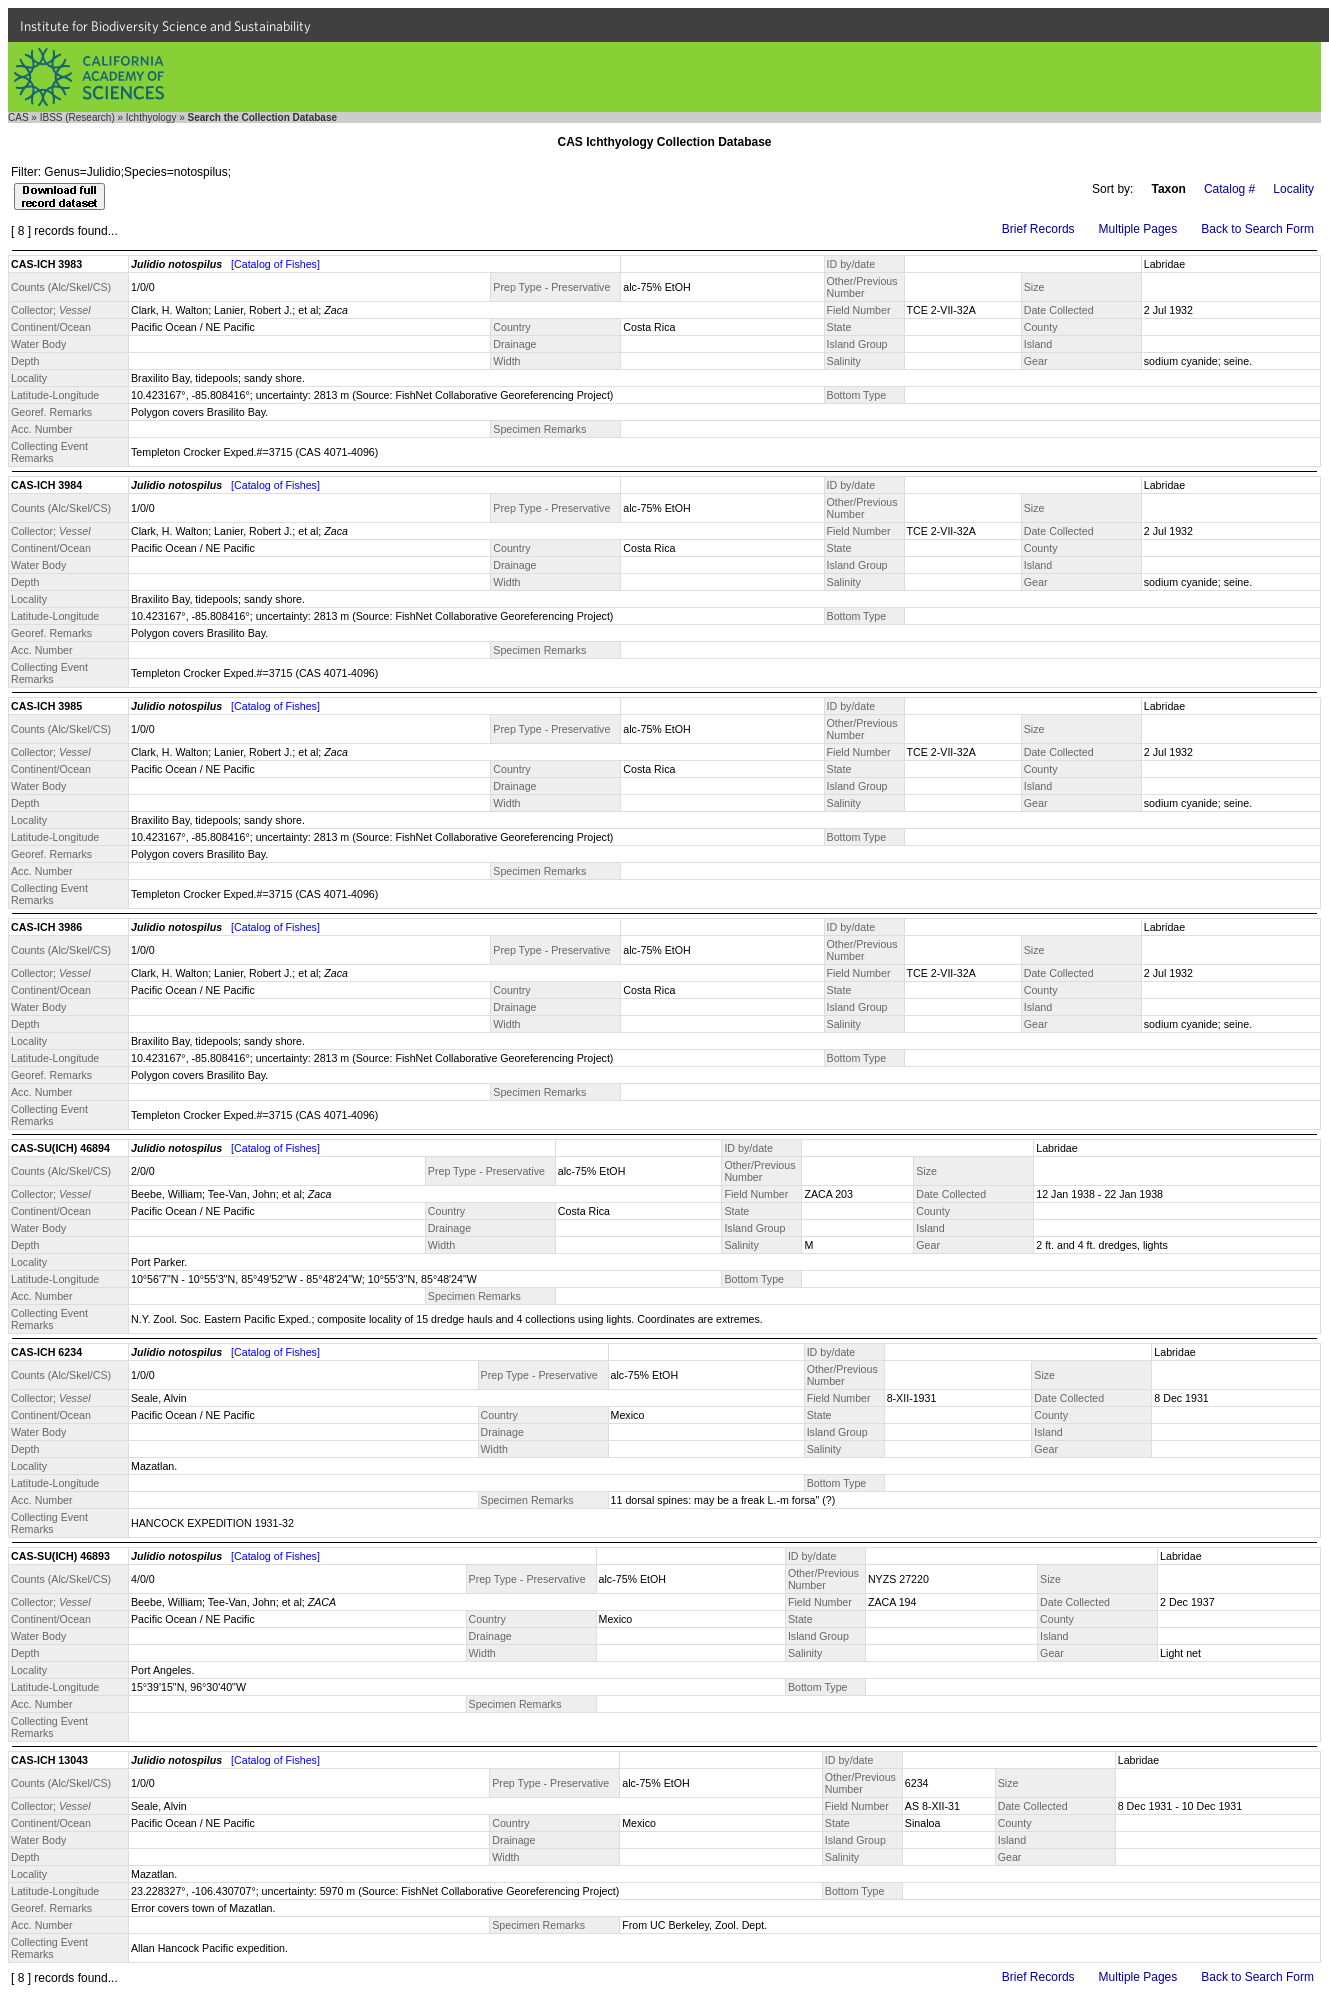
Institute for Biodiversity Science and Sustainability (165, 26)
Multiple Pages (1138, 229)
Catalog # (1229, 189)
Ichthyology (151, 117)
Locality (1293, 189)
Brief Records (1038, 229)
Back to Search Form (1257, 229)
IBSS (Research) (77, 117)
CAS (18, 117)
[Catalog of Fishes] (275, 264)
